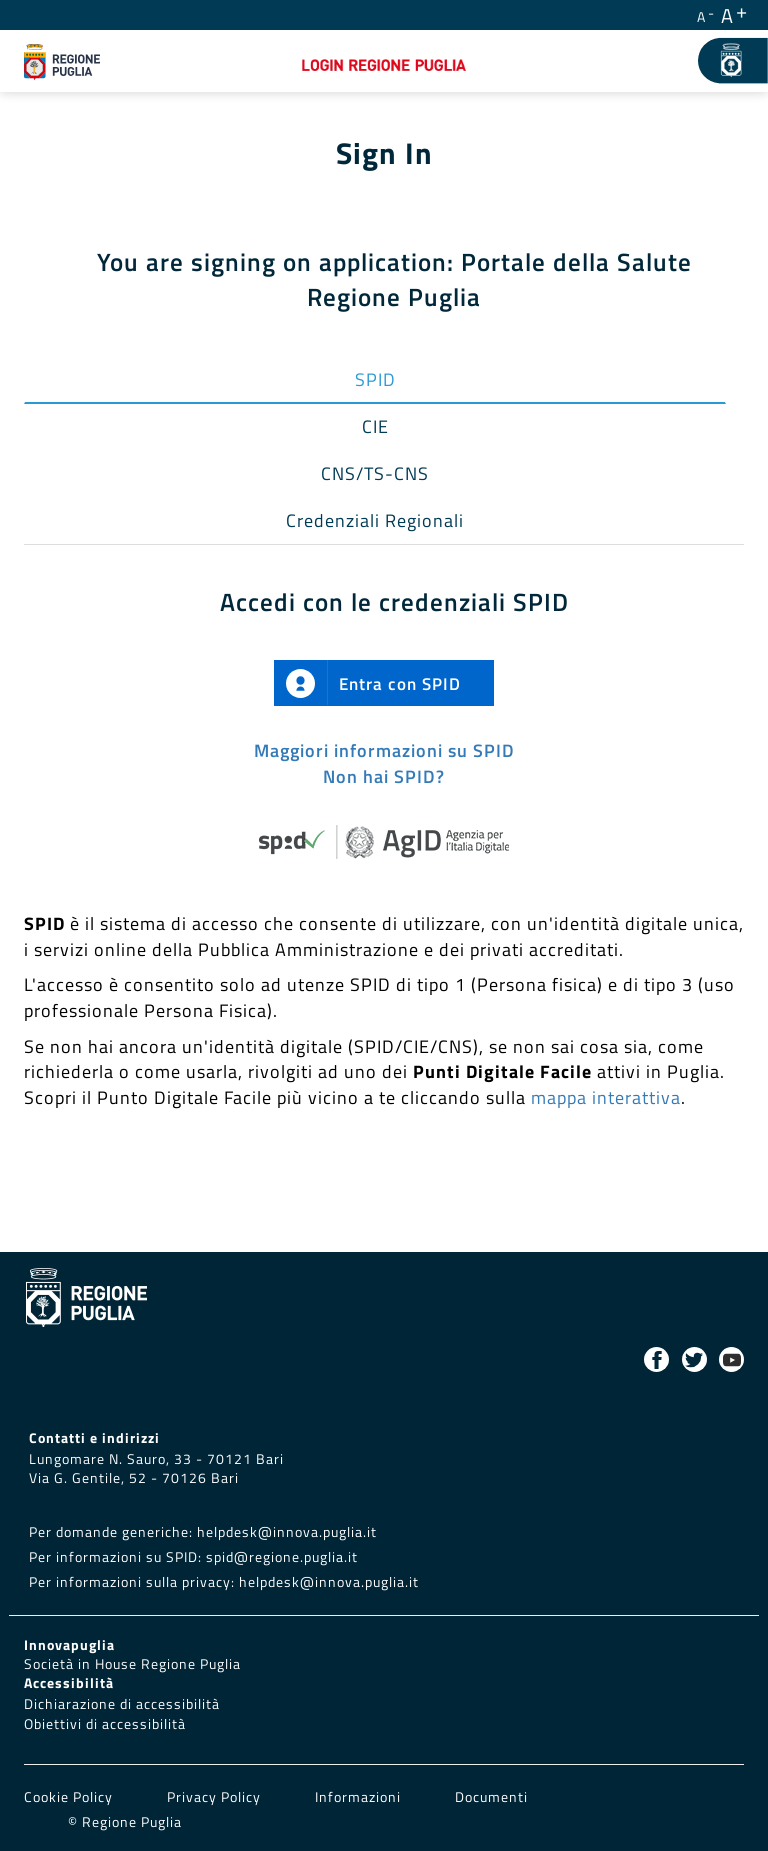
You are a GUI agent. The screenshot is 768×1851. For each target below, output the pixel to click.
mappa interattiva (606, 1097)
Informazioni (358, 1797)
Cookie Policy (70, 1797)
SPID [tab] (375, 379)
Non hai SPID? (384, 776)
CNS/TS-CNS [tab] (375, 473)
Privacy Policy (216, 1797)
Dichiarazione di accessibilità (122, 1704)
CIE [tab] (375, 426)
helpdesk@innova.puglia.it (287, 1532)
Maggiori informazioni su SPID (384, 750)
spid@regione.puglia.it (282, 1557)
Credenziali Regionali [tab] (375, 520)
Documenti (491, 1797)
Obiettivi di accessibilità (105, 1724)
